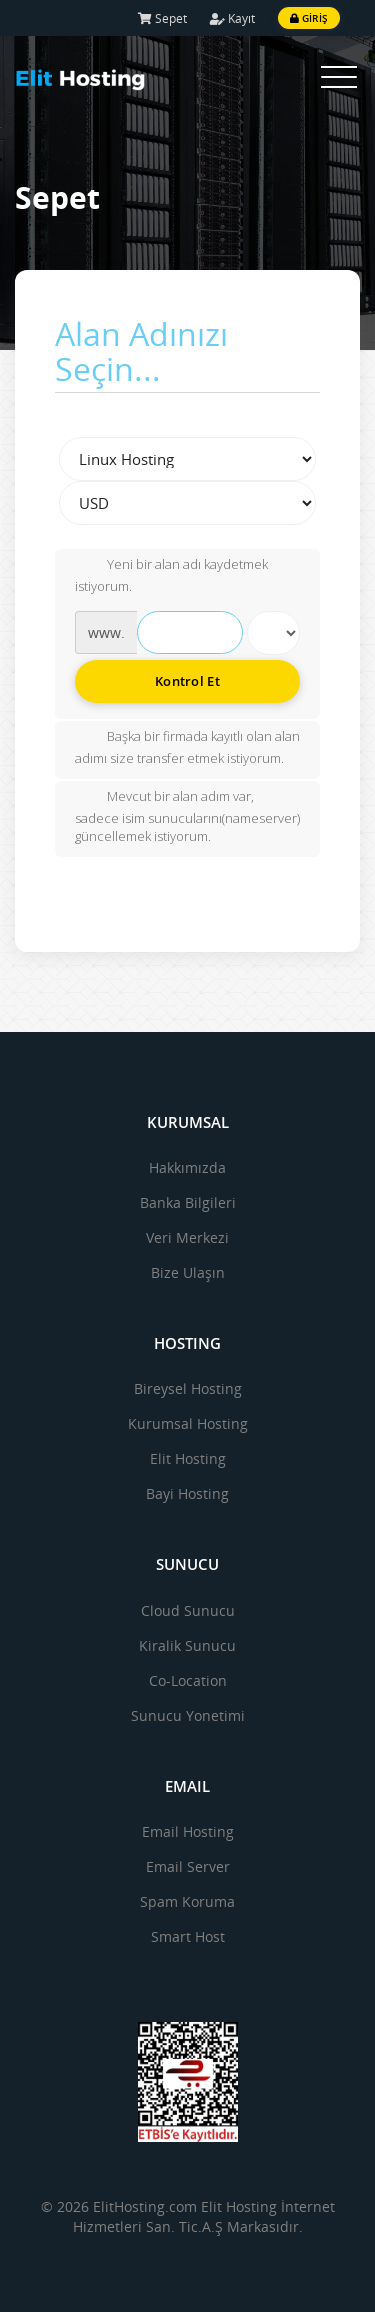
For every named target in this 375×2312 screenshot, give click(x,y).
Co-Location (188, 1680)
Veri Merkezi (187, 1237)
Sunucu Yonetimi (188, 1715)
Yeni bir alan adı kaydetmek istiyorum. (171, 575)
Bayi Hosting (187, 1493)
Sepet (162, 18)
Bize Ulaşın (188, 1272)
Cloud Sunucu (188, 1610)
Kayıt (232, 18)
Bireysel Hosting (188, 1388)
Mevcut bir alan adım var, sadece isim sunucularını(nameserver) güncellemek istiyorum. (187, 816)
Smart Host (188, 1936)
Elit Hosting (188, 1458)
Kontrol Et (187, 681)
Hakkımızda (187, 1167)
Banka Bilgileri (188, 1202)
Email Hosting (188, 1831)
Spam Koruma (187, 1901)
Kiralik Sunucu (187, 1645)
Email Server (188, 1866)
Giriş (309, 18)
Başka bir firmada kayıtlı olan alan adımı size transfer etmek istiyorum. (187, 747)
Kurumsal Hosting (188, 1423)
